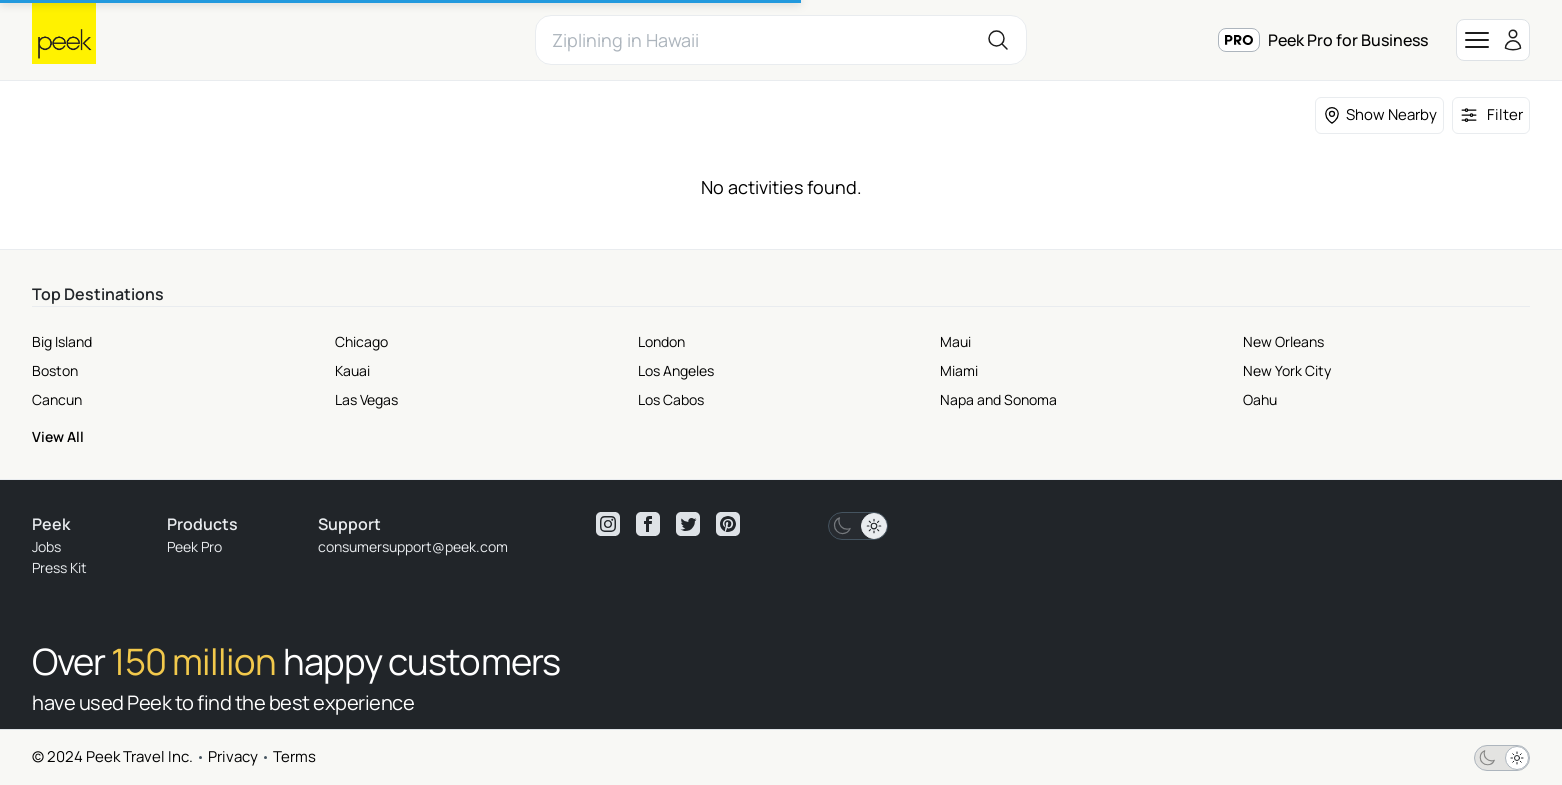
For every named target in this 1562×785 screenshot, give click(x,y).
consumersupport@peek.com (413, 546)
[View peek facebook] (648, 524)
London (661, 341)
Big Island (62, 341)
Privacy (233, 756)
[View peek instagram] (608, 524)
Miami (959, 370)
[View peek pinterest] (728, 524)
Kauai (352, 370)
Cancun (57, 399)
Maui (955, 341)
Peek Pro (194, 546)
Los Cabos (671, 399)
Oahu (1260, 399)
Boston (55, 370)
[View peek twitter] (688, 524)
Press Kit (59, 567)
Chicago (361, 341)
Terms (294, 756)
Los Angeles (676, 370)
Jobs (46, 546)
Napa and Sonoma (998, 399)
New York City (1287, 370)
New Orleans (1283, 341)
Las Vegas (366, 399)
